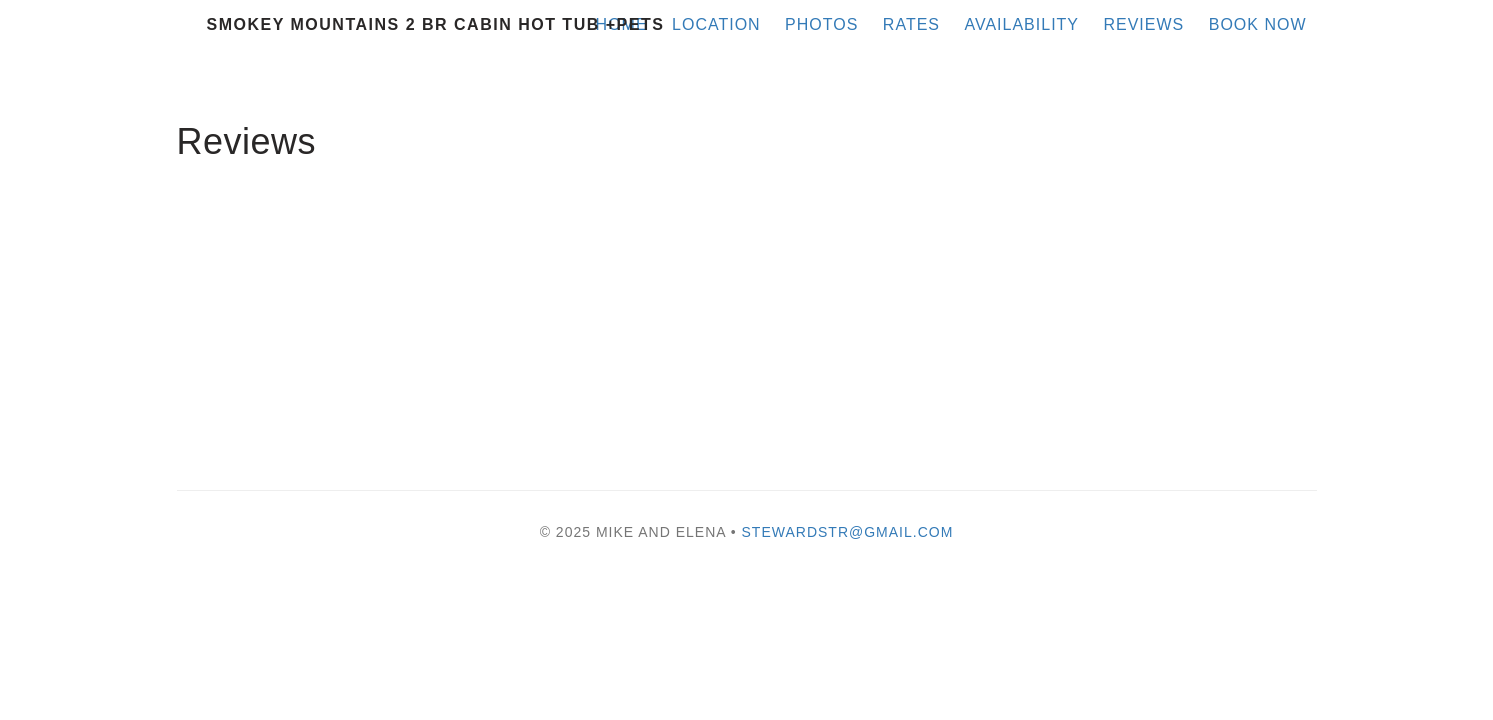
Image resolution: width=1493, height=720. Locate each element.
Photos (821, 24)
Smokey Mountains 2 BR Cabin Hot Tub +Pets (436, 24)
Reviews (1143, 24)
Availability (1021, 24)
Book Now (1258, 24)
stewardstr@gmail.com (848, 532)
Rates (911, 24)
